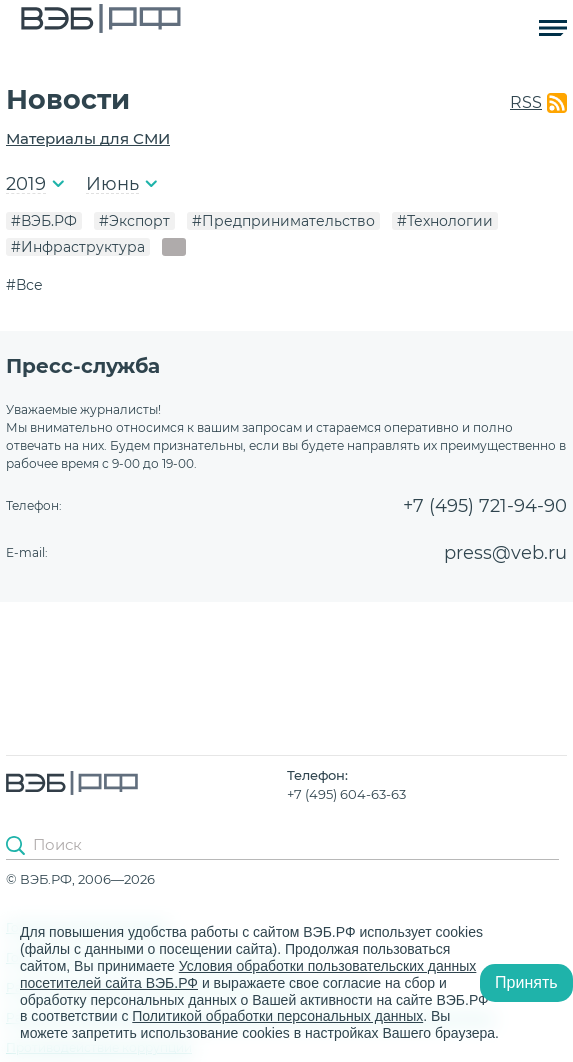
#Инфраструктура (78, 247)
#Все (24, 285)
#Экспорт (134, 221)
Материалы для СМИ (88, 138)
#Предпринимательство (283, 221)
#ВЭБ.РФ (44, 221)
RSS (526, 102)
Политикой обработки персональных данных (277, 1016)
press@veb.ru (505, 553)
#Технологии (445, 221)
